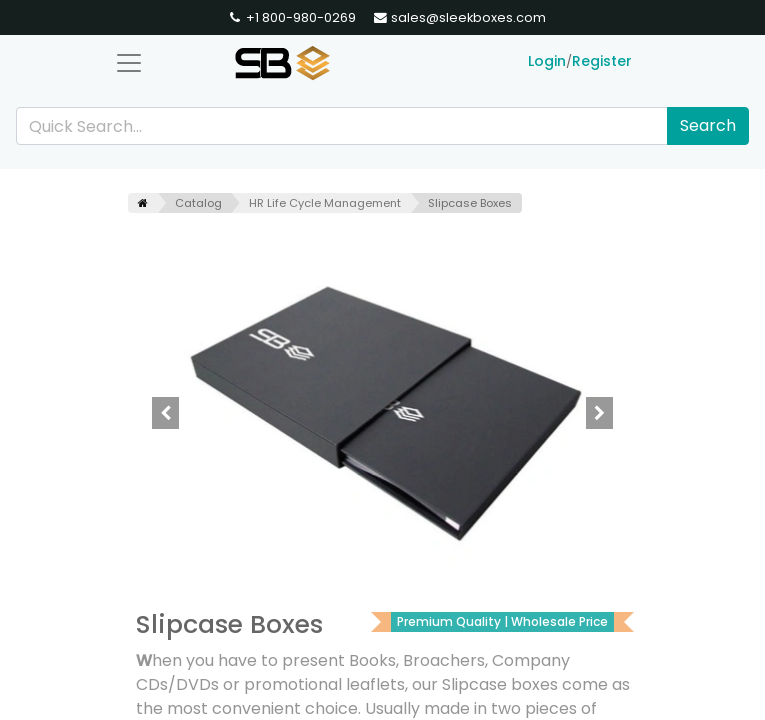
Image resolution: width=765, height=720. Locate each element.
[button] (166, 413)
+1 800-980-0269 (291, 17)
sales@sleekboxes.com (459, 17)
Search (708, 125)
